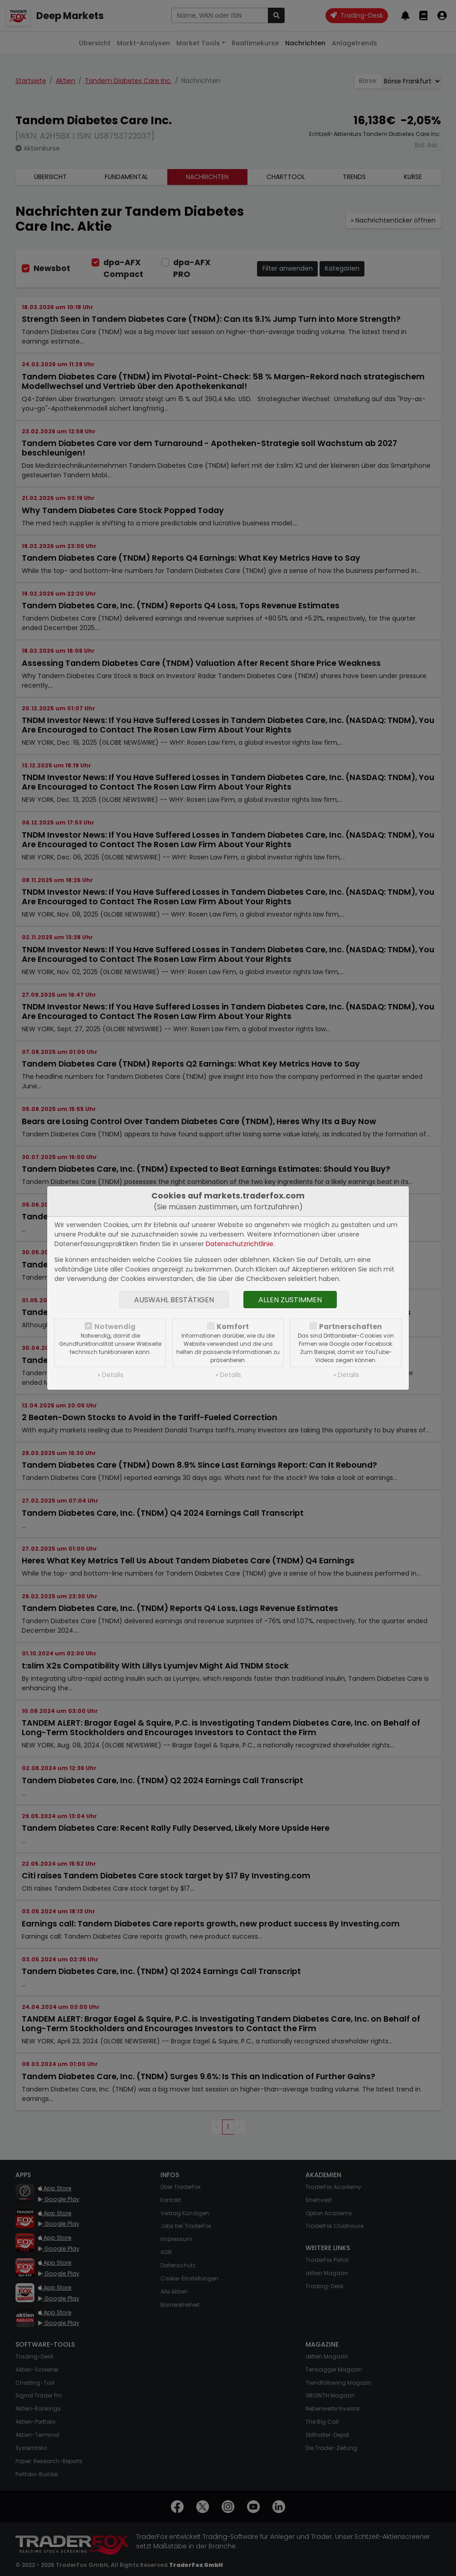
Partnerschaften (350, 1326)
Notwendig (115, 1326)
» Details (110, 1374)
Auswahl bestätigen (174, 1300)
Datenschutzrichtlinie (239, 1243)
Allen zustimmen (290, 1300)
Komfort (233, 1326)
